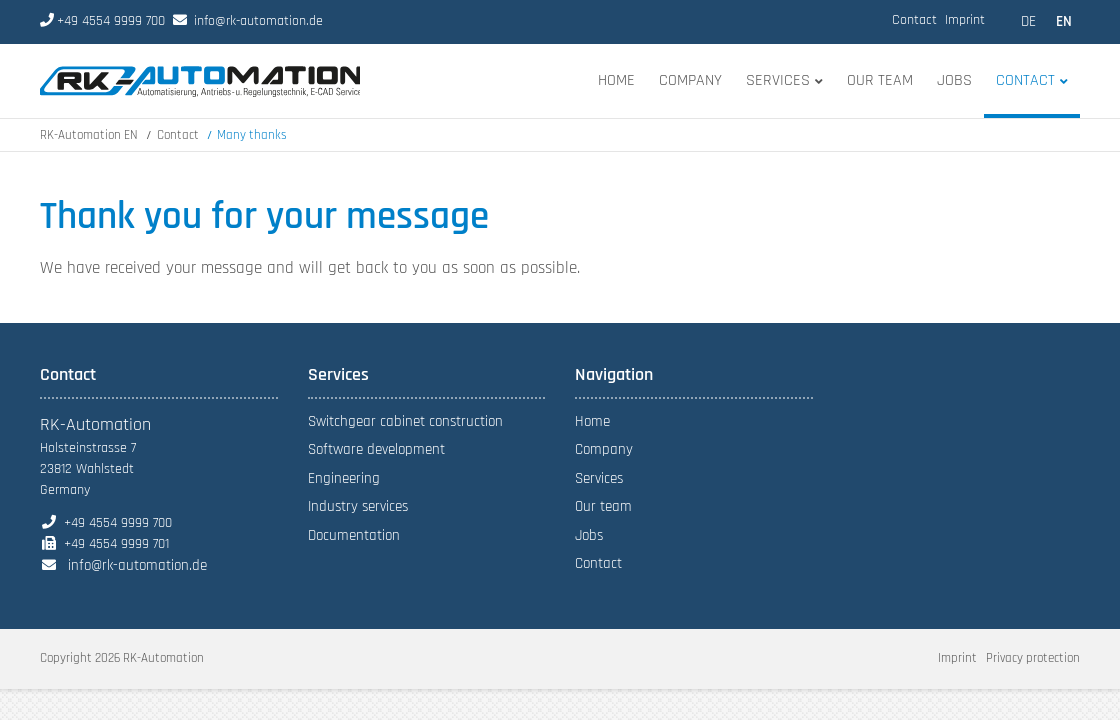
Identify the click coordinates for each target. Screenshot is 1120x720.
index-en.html (200, 81)
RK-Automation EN (89, 135)
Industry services (358, 506)
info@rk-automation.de (258, 21)
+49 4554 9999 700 (102, 21)
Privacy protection (1033, 658)
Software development (376, 449)
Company (604, 449)
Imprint (965, 20)
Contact (914, 20)
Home (592, 421)
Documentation (354, 535)
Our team (603, 506)
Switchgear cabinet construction (405, 421)
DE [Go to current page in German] (1028, 21)
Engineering (344, 478)
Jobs (589, 535)
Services (599, 478)
